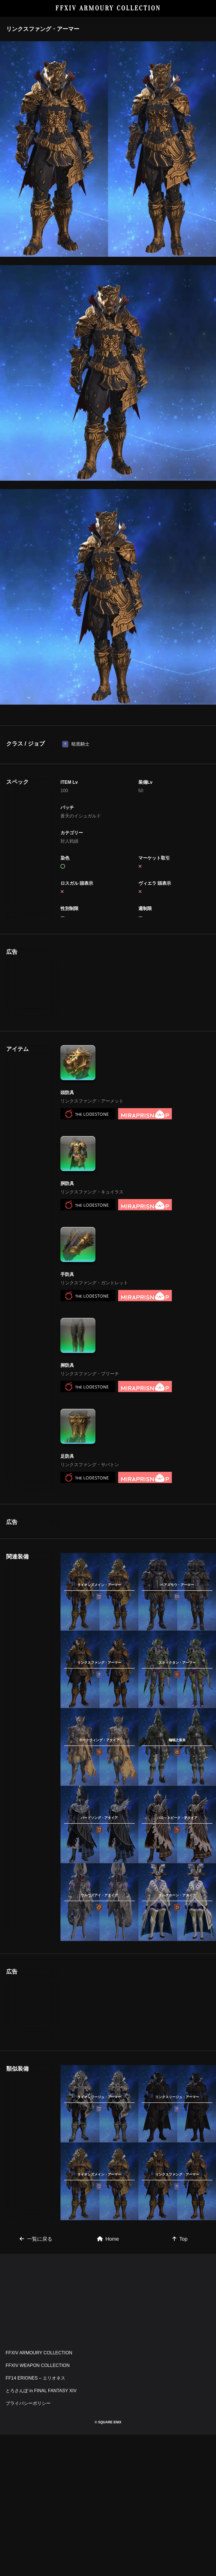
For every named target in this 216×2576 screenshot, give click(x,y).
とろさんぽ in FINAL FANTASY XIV (41, 2453)
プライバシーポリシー (28, 2465)
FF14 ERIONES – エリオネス (35, 2440)
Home (108, 2301)
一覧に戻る (36, 2301)
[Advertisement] (99, 983)
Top (179, 2301)
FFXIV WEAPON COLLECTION (38, 2428)
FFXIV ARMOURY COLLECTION (108, 8)
